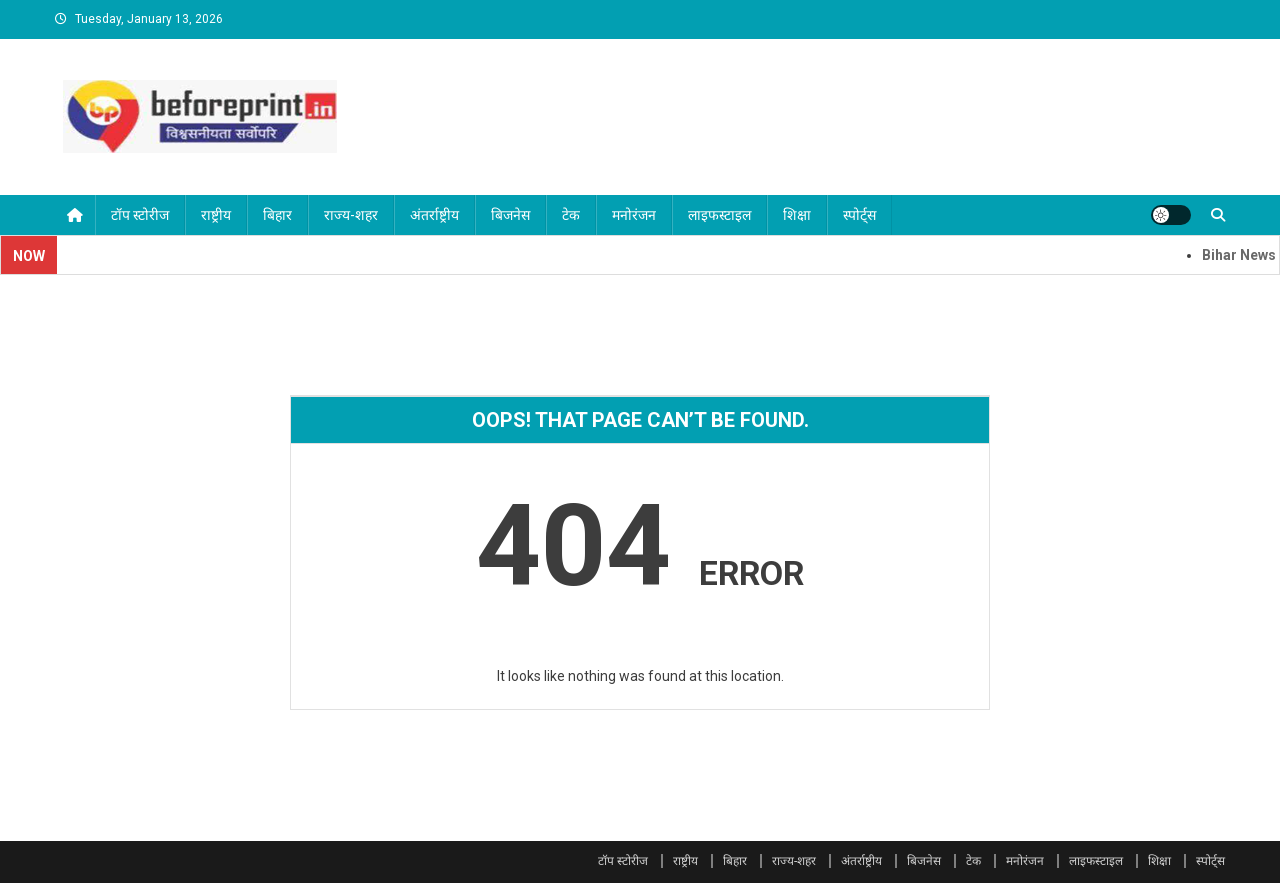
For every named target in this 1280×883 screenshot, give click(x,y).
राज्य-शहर (351, 215)
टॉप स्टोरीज (140, 215)
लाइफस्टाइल (719, 215)
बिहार (277, 215)
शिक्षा (797, 215)
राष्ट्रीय (216, 215)
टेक (571, 215)
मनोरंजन (634, 215)
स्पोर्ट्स (859, 215)
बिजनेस (510, 215)
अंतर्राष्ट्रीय (434, 215)
